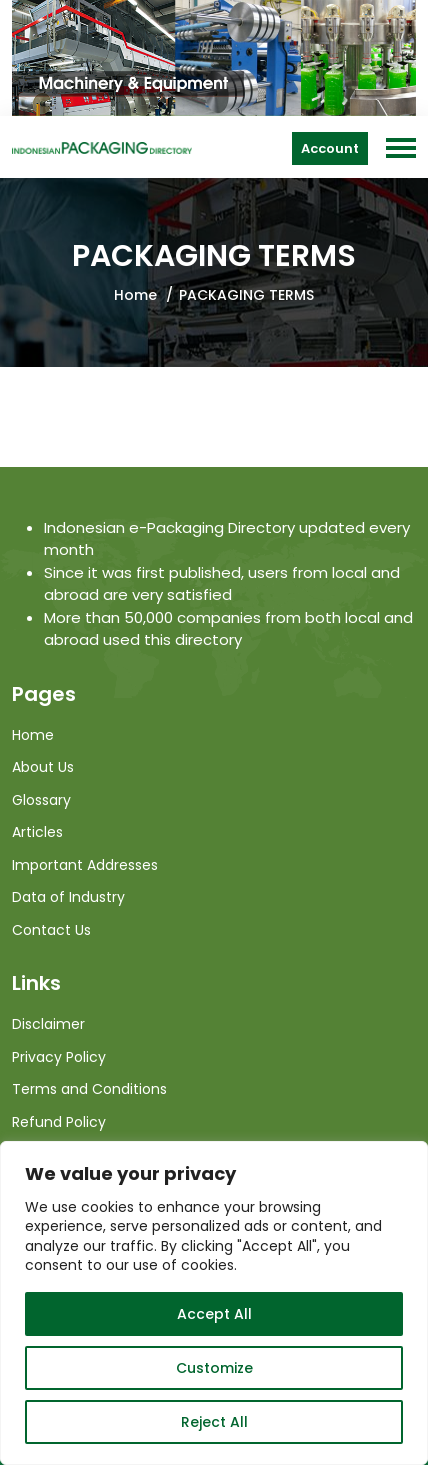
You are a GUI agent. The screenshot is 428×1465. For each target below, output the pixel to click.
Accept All (214, 1314)
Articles (37, 832)
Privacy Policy (59, 1057)
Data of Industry (68, 897)
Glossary (41, 800)
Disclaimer (48, 1024)
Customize (214, 1368)
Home (135, 295)
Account (330, 148)
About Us (43, 767)
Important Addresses (85, 865)
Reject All (214, 1422)
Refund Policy (59, 1122)
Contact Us (51, 930)
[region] (214, 1303)
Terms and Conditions (89, 1089)
